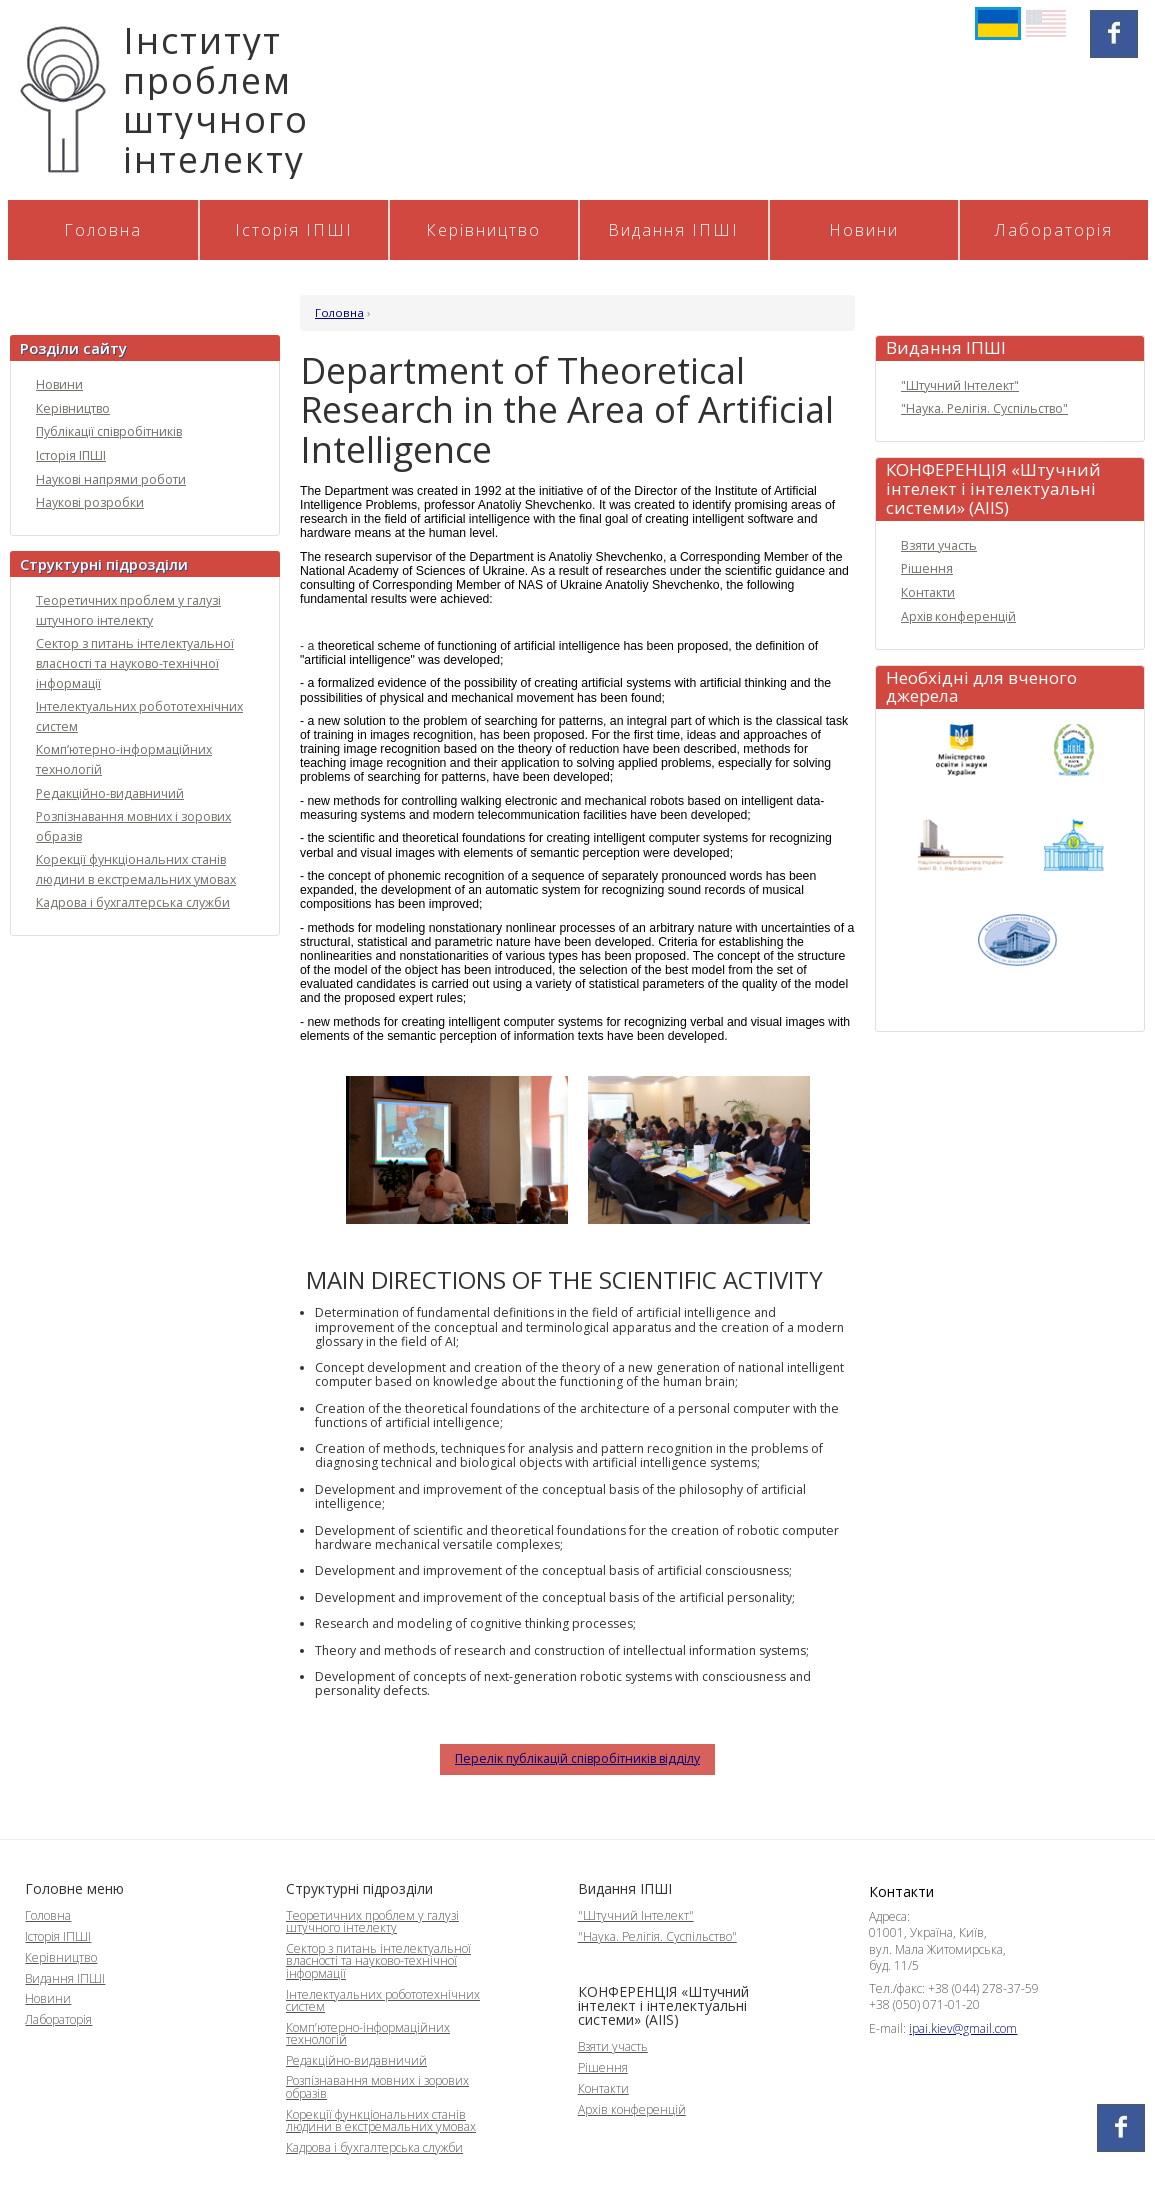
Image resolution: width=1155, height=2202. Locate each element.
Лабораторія (1054, 230)
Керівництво (483, 230)
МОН (961, 752)
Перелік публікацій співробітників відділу (577, 1758)
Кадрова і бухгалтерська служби (133, 902)
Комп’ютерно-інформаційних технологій (368, 2033)
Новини (864, 230)
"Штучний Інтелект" (960, 385)
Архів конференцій (958, 616)
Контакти (928, 592)
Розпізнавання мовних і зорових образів (377, 2086)
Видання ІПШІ (673, 230)
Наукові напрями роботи (111, 479)
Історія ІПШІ (294, 230)
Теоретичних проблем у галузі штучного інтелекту (372, 1921)
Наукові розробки (90, 502)
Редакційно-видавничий (110, 793)
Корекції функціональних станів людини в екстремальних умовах (381, 2120)
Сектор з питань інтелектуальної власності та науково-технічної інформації (135, 663)
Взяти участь (939, 545)
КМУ (1018, 942)
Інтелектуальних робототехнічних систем (383, 2000)
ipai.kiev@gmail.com (963, 2028)
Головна (103, 230)
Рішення (927, 568)
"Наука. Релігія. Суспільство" (984, 408)
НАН (1074, 752)
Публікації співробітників (109, 431)
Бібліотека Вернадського (961, 847)
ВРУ (1074, 847)
